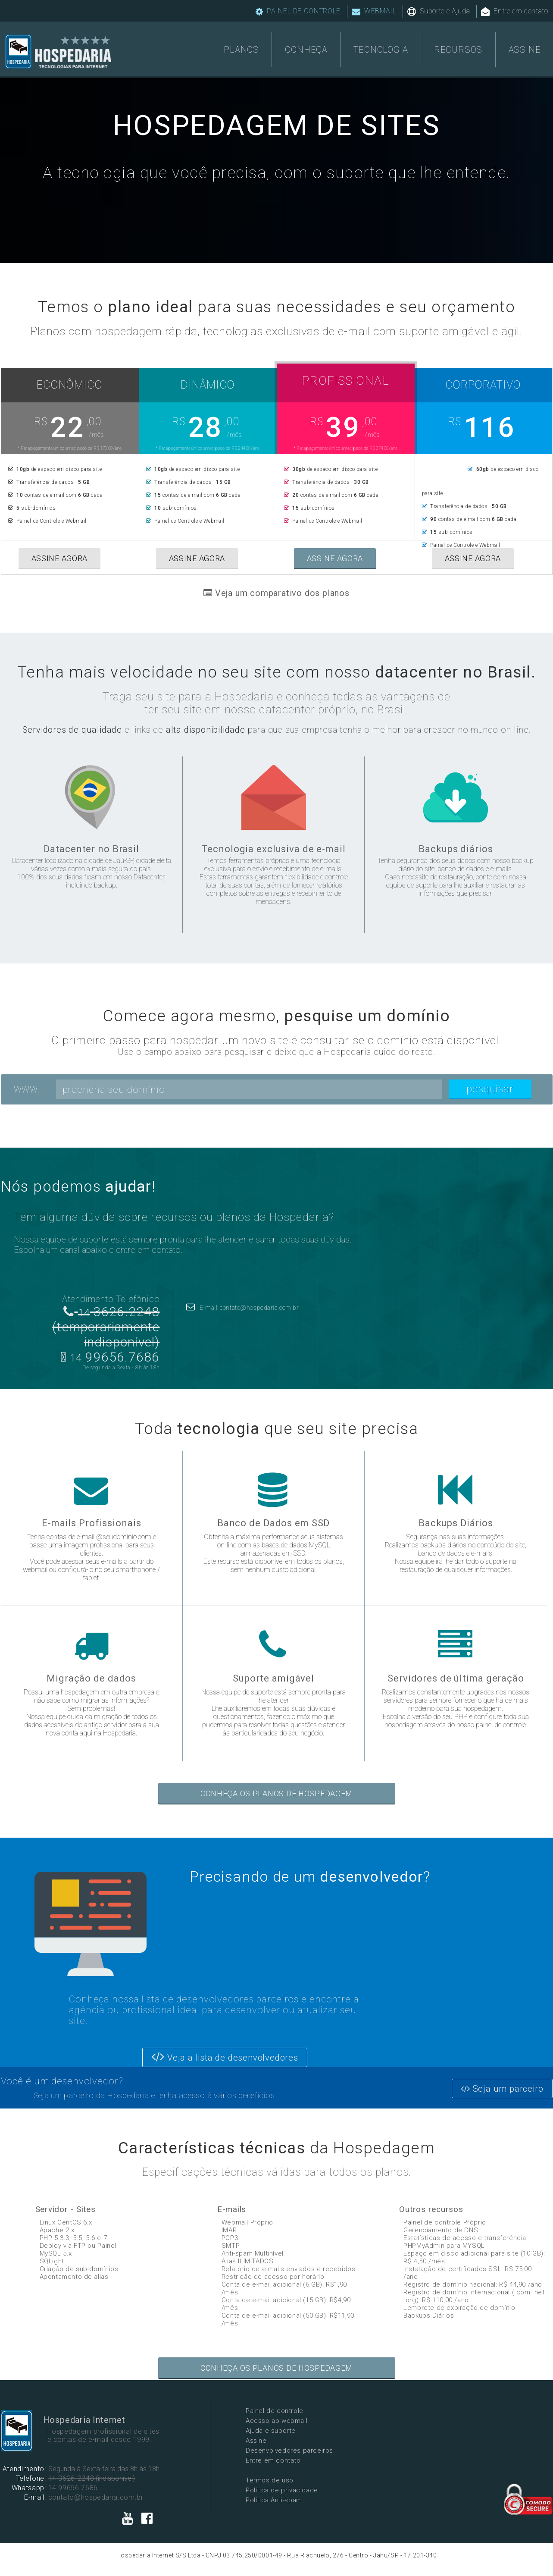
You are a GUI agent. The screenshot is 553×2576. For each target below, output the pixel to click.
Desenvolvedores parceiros (289, 2450)
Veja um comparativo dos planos (276, 593)
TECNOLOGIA (380, 49)
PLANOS (241, 49)
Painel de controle (274, 2411)
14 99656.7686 (73, 2488)
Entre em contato (514, 11)
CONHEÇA (306, 49)
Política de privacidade (282, 2490)
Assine (256, 2440)
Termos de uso (270, 2480)
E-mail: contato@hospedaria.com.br (242, 1307)
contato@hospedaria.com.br (96, 2497)
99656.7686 (110, 1357)
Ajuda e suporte (271, 2431)
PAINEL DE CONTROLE (298, 11)
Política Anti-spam (274, 2500)
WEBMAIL (374, 11)
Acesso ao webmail (276, 2421)
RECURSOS (458, 49)
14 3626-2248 (71, 2478)
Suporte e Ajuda (438, 11)
